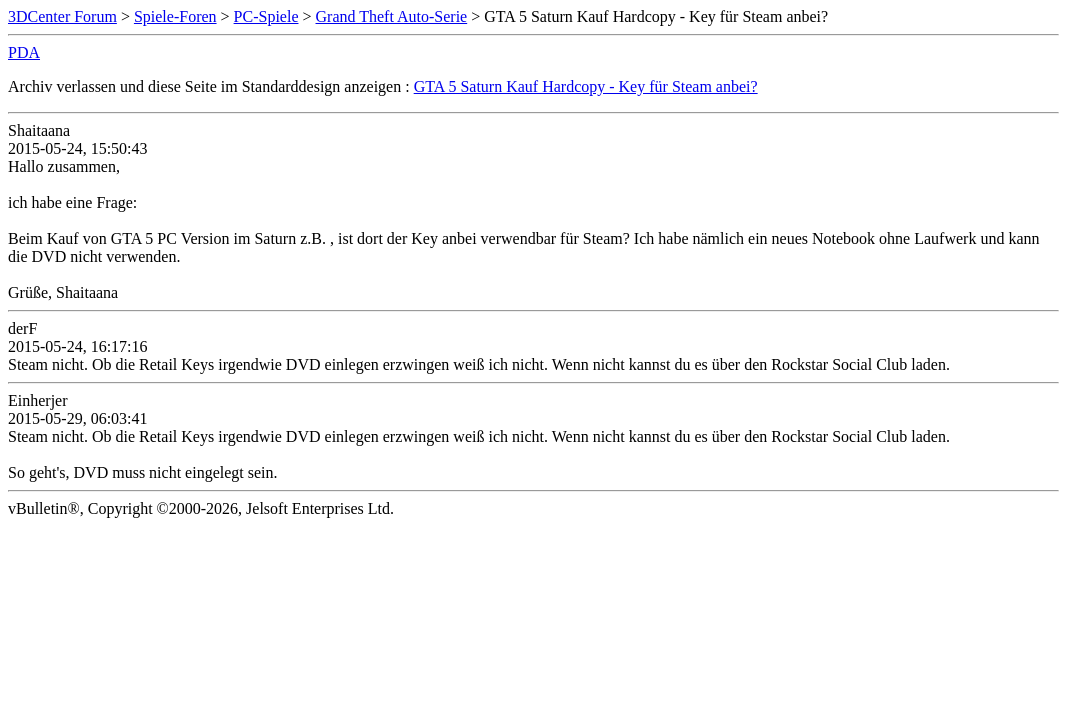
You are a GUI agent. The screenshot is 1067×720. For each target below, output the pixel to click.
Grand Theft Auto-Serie (392, 16)
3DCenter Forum (62, 16)
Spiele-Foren (175, 16)
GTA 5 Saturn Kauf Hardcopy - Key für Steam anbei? (586, 86)
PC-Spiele (266, 16)
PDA (24, 52)
